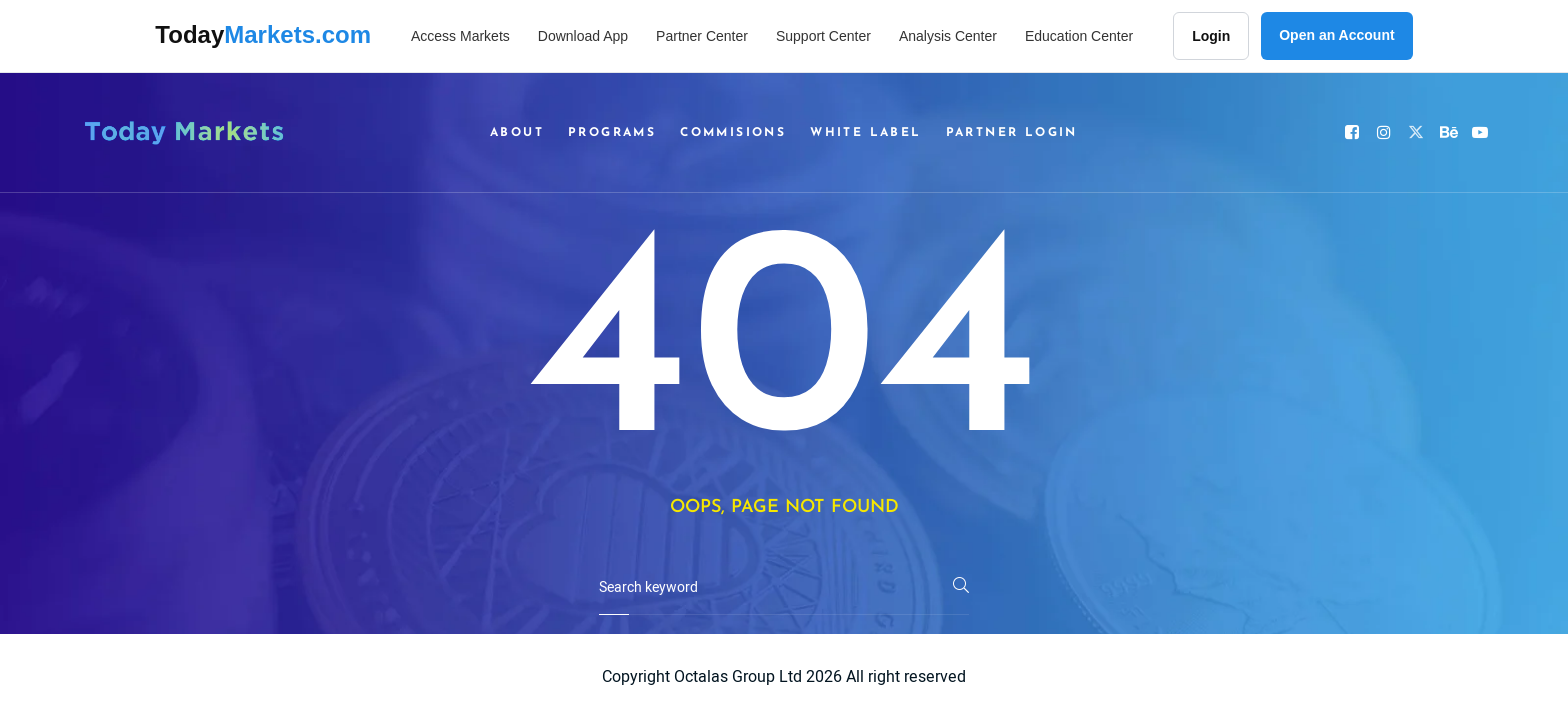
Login (1211, 36)
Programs (612, 133)
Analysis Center (948, 36)
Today (263, 34)
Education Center (1079, 36)
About (517, 133)
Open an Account (1336, 35)
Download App (583, 36)
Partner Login (1012, 133)
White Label (865, 133)
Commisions (733, 133)
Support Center (823, 36)
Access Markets (460, 36)
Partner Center (702, 36)
